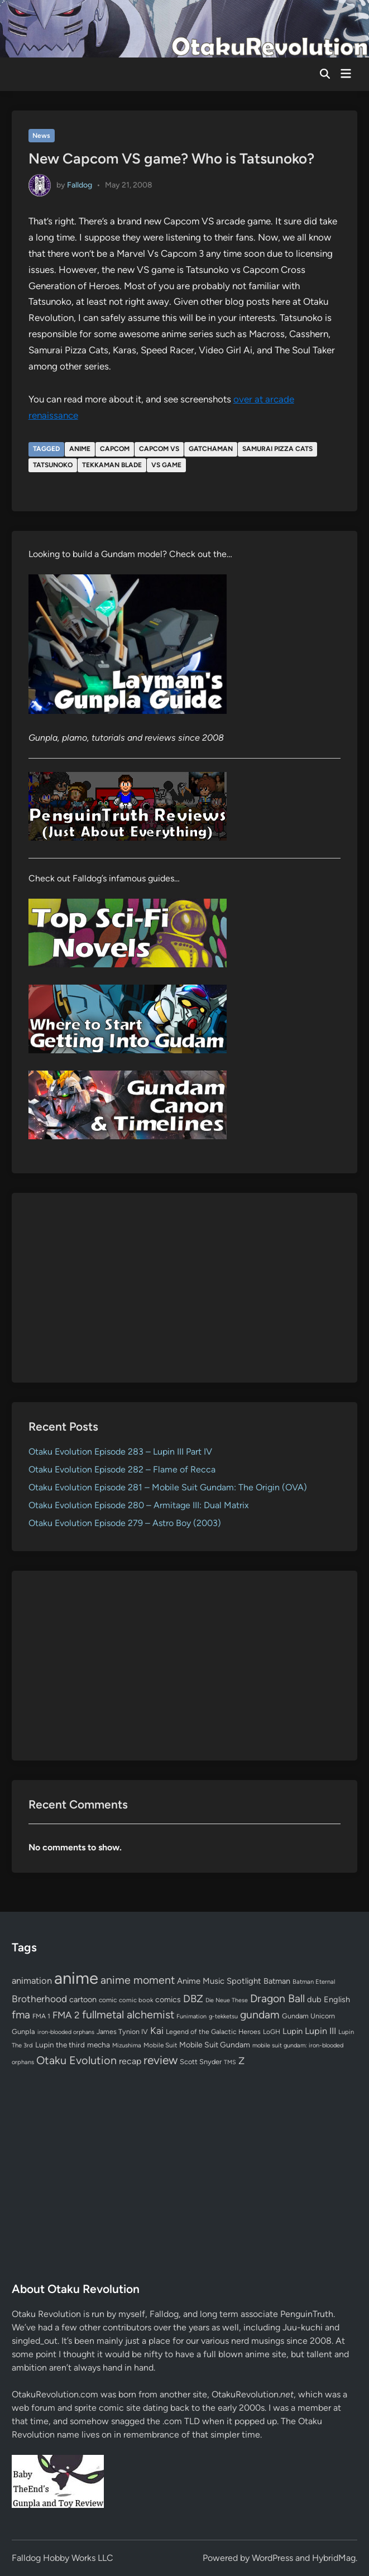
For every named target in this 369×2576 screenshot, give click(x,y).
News (41, 136)
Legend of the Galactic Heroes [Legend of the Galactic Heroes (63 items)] (213, 2031)
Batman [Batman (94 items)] (276, 1981)
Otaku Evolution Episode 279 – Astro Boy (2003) (124, 1523)
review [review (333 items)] (160, 2060)
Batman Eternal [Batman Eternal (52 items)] (314, 1981)
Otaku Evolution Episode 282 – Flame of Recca (121, 1469)
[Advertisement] (184, 1288)
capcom (115, 449)
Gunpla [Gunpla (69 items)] (23, 2031)
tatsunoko (53, 465)
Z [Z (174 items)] (241, 2060)
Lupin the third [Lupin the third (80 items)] (60, 2044)
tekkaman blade (112, 465)
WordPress (272, 2558)
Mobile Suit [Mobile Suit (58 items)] (160, 2045)
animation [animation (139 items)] (32, 1980)
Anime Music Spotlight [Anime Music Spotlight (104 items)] (219, 1981)
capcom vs (159, 449)
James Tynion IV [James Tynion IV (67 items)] (122, 2031)
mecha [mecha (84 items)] (98, 2044)
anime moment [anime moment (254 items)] (137, 1980)
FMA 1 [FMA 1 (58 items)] (41, 2016)
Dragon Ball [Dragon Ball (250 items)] (277, 1998)
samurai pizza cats (277, 449)
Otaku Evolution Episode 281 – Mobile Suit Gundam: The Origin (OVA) (167, 1487)
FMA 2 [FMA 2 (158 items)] (66, 2015)
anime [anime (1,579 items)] (76, 1978)
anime (79, 449)
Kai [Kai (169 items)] (157, 2030)
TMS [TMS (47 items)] (230, 2062)
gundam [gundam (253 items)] (260, 2014)
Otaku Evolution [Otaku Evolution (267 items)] (76, 2060)
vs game (166, 465)
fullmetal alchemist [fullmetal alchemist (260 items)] (128, 2014)
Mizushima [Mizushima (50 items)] (126, 2045)
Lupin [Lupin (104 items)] (292, 2031)
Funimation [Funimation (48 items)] (191, 2016)
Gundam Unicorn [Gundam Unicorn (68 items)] (308, 2016)
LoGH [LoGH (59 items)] (271, 2032)
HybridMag (334, 2558)
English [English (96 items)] (337, 1999)
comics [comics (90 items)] (168, 1999)
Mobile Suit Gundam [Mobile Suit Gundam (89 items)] (214, 2044)
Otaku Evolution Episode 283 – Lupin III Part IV (120, 1451)
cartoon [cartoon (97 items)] (83, 1999)
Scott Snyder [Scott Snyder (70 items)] (201, 2061)
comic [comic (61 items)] (108, 2000)
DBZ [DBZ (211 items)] (193, 1998)
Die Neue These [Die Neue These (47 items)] (226, 2000)
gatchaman (211, 449)
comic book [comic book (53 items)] (136, 2000)
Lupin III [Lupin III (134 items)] (320, 2031)
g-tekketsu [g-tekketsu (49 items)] (223, 2016)
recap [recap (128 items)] (130, 2061)
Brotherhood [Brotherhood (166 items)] (39, 1998)
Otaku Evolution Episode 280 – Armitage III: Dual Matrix (138, 1505)
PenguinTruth (306, 2314)
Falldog (79, 184)
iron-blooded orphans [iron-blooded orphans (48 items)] (65, 2032)
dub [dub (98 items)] (314, 1999)
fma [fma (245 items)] (21, 2014)
